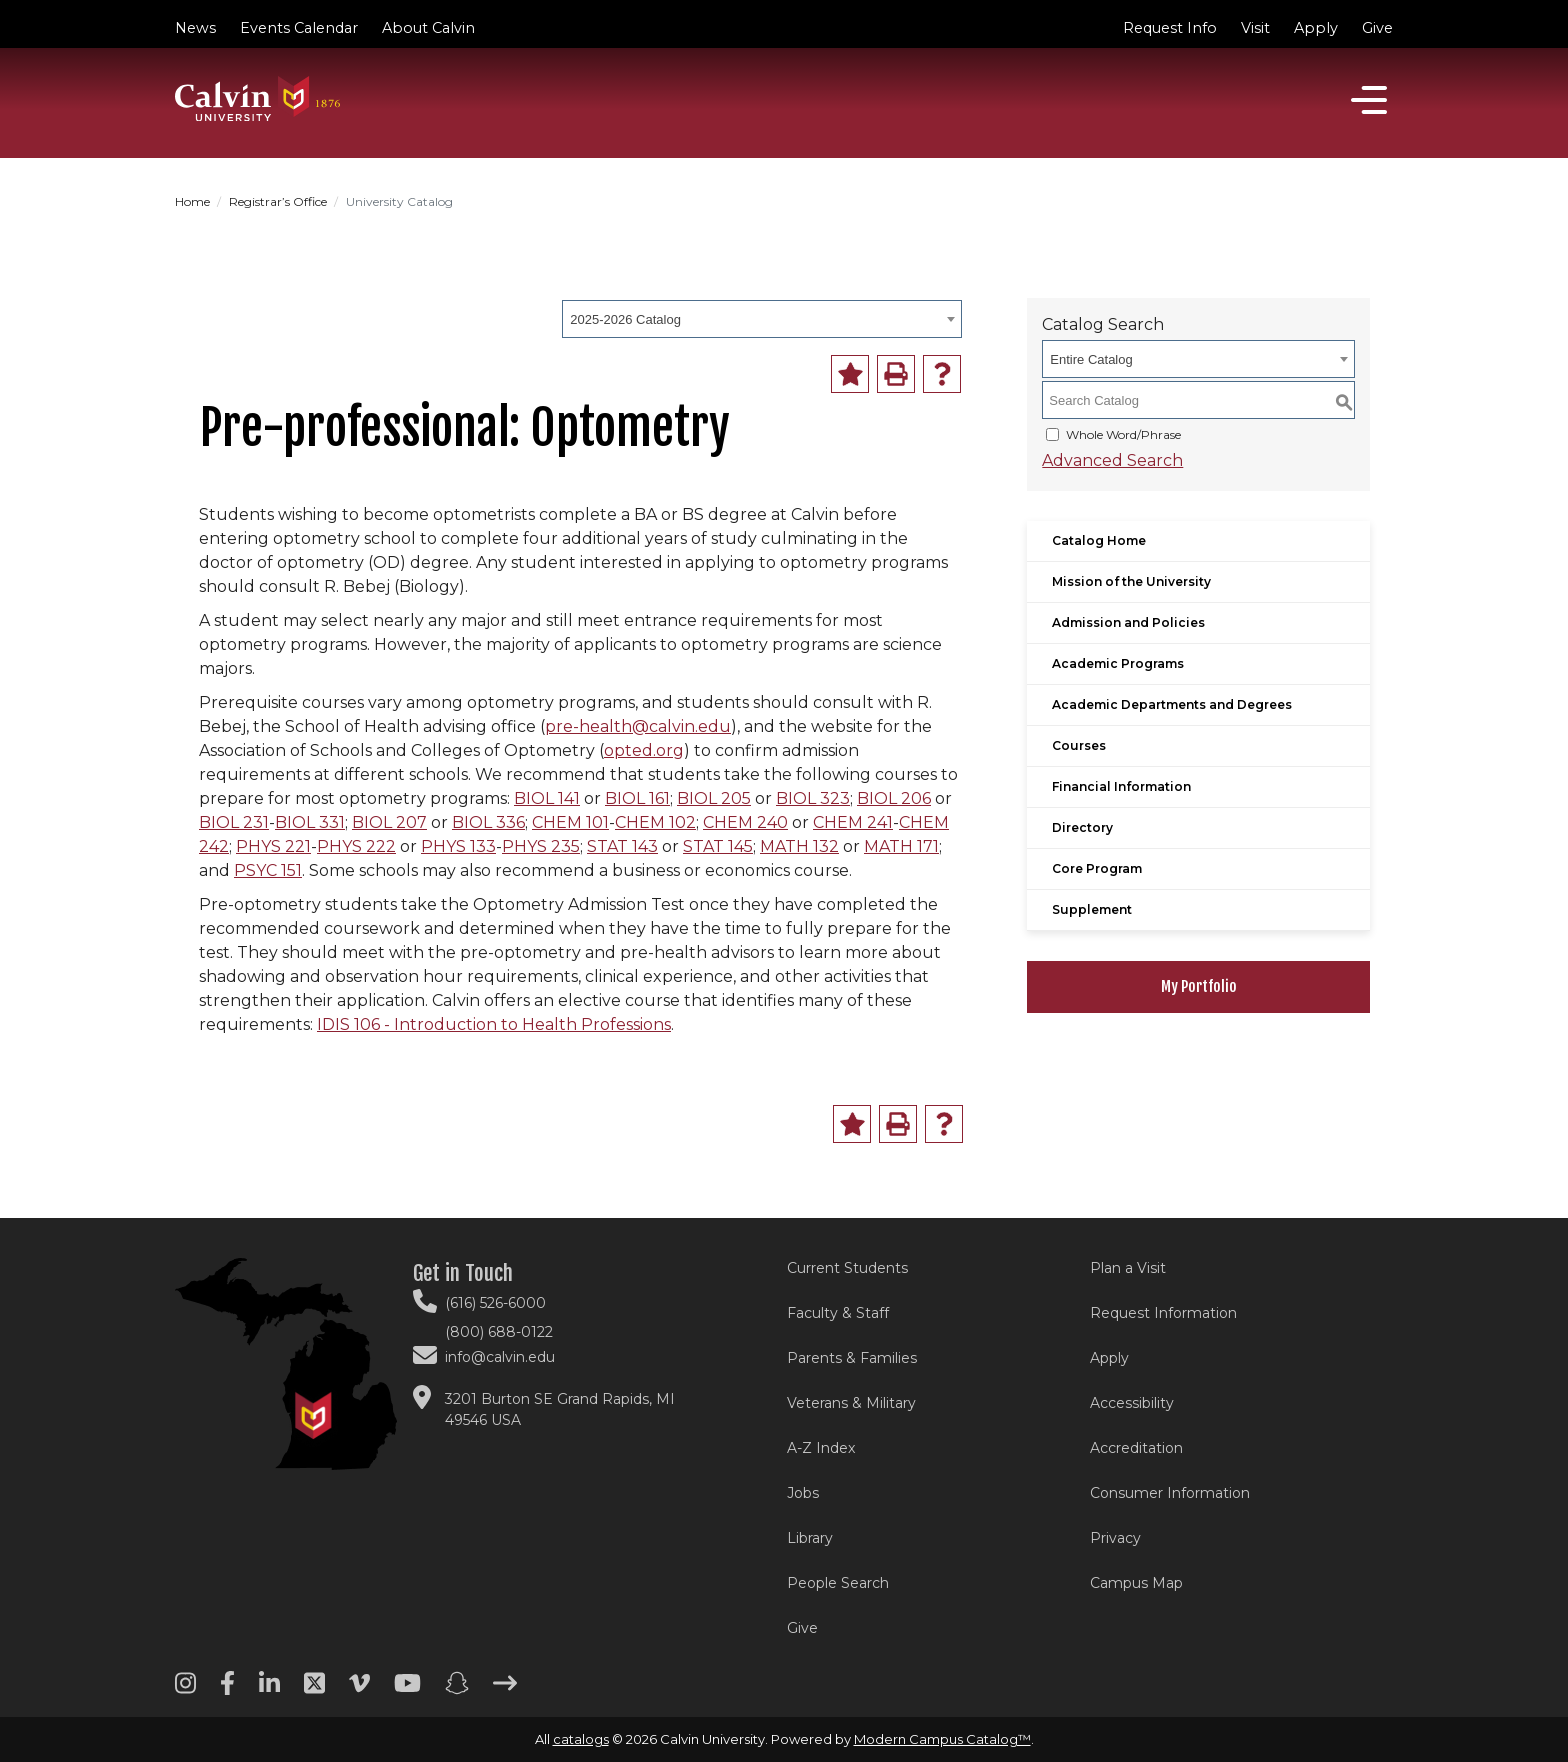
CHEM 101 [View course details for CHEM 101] (570, 822)
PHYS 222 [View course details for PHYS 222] (356, 846)
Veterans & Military (851, 1403)
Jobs (803, 1493)
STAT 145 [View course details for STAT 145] (718, 846)
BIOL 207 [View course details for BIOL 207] (389, 822)
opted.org (644, 750)
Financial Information (1121, 786)
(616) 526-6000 (495, 1303)
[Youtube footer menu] (407, 1690)
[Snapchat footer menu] (457, 1690)
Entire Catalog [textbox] (1091, 359)
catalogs (581, 1739)
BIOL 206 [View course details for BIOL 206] (894, 798)
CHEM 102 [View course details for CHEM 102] (655, 822)
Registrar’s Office (278, 201)
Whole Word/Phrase (1123, 434)
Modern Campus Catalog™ (942, 1739)
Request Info (1170, 28)
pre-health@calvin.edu (638, 726)
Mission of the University (1131, 581)
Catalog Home (1099, 540)
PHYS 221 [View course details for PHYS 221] (273, 846)
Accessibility (1132, 1403)
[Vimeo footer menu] (359, 1690)
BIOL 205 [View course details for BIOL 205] (714, 798)
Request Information (1163, 1313)
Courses (1079, 745)
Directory (1082, 827)
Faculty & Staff (838, 1313)
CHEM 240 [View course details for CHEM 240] (745, 822)
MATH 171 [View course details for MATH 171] (901, 846)
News (195, 28)
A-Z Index (821, 1448)
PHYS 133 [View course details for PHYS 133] (458, 846)
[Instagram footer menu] (185, 1690)
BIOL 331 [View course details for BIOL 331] (310, 822)
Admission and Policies (1128, 622)
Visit (1255, 28)
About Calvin (428, 28)
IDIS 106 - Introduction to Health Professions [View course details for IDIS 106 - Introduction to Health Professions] (494, 1024)
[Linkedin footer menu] (269, 1690)
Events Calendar (299, 28)
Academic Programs (1118, 663)
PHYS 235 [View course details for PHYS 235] (541, 846)
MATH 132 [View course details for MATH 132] (799, 846)
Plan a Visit (1128, 1268)
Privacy (1115, 1538)
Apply (1316, 28)
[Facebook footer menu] (227, 1690)
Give (1377, 28)
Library (810, 1538)
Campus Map (1136, 1583)
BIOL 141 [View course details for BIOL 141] (547, 798)
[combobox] (762, 319)
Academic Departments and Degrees (1172, 704)
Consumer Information (1170, 1493)
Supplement (1092, 909)
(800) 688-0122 (499, 1332)
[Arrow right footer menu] (505, 1690)
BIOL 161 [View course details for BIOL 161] (637, 798)
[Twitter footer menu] (314, 1690)
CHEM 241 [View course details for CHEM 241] (853, 822)
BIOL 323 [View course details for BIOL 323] (813, 798)
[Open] (1369, 100)
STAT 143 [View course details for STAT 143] (622, 846)
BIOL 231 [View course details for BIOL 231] (234, 822)
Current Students (847, 1268)
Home (192, 201)
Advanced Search (1112, 460)
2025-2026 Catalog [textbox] (625, 319)
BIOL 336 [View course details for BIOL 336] (488, 822)
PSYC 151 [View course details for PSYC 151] (268, 870)
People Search (838, 1583)
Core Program (1097, 868)
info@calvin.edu (500, 1357)
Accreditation (1136, 1448)
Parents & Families (852, 1358)
